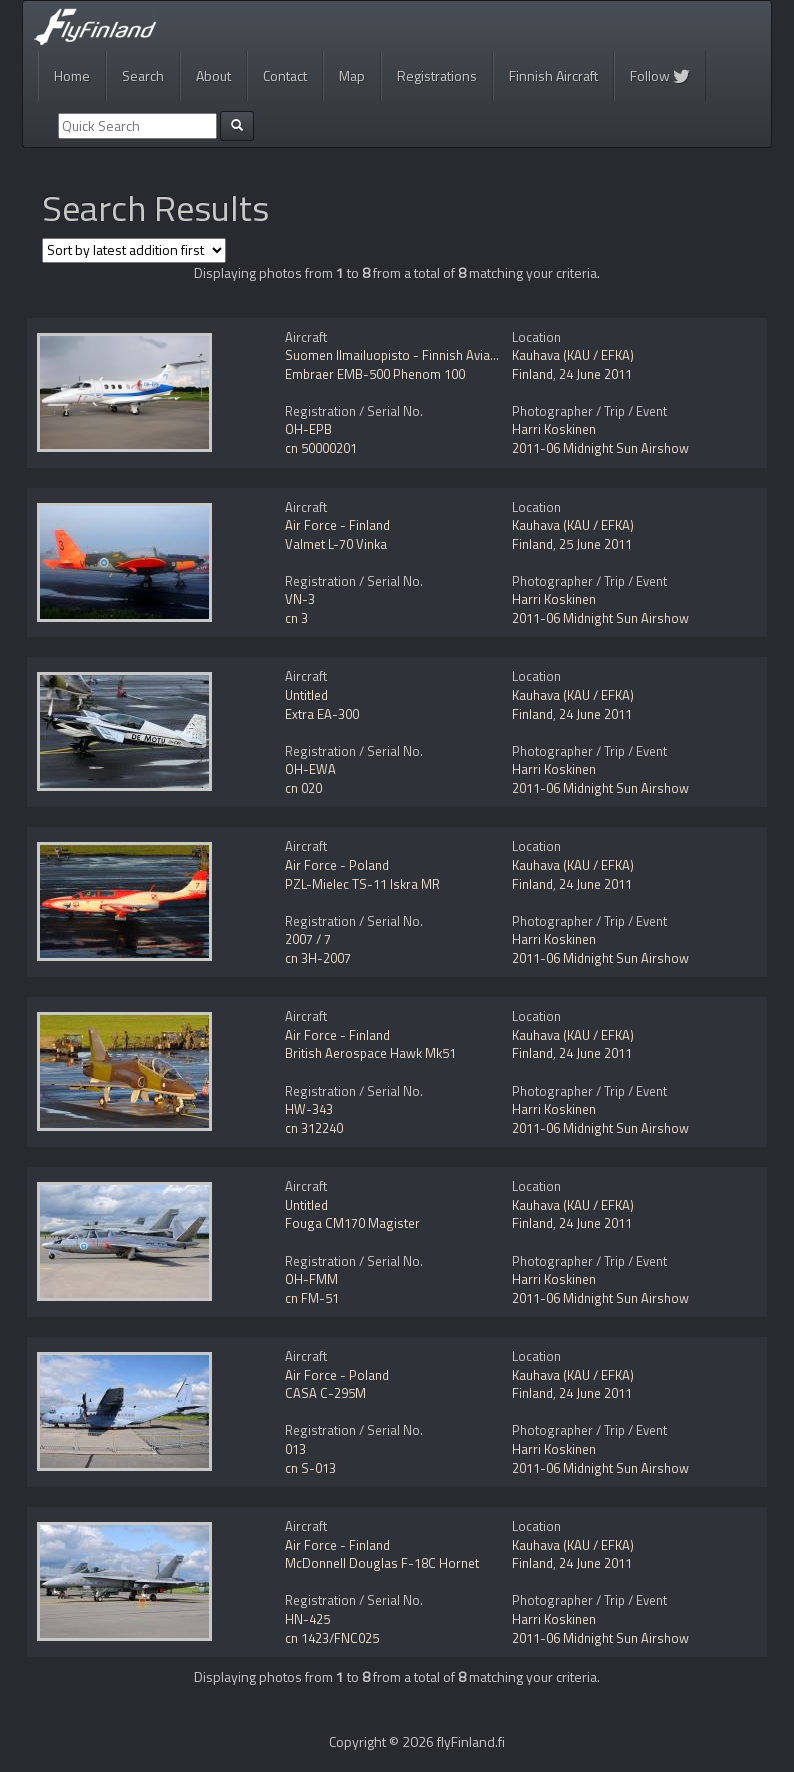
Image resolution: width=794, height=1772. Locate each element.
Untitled (306, 695)
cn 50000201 (321, 448)
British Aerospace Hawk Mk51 (370, 1053)
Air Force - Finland (337, 525)
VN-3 (300, 599)
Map (352, 75)
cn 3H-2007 (318, 958)
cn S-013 (310, 1468)
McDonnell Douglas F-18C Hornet (382, 1563)
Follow (660, 75)
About (213, 75)
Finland (532, 374)
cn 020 (303, 788)
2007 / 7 (308, 939)
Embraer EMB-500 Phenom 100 (375, 374)
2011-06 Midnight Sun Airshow (600, 448)
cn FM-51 (312, 1298)
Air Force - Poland (337, 865)
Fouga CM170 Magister (352, 1223)
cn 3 (296, 618)
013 (295, 1449)
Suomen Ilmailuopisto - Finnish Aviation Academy (426, 355)
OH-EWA (310, 769)
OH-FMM (311, 1279)
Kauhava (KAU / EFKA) (573, 355)
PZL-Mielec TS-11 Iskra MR (362, 884)
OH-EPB (308, 429)
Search (143, 75)
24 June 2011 (595, 374)
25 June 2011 (595, 544)
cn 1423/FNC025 (332, 1638)
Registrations (437, 75)
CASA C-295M (325, 1393)
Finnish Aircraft (553, 75)
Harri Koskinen (554, 429)
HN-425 (307, 1619)
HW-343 (309, 1109)
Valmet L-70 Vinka (336, 544)
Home (72, 75)
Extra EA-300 (322, 714)
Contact (285, 75)
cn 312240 (314, 1128)
